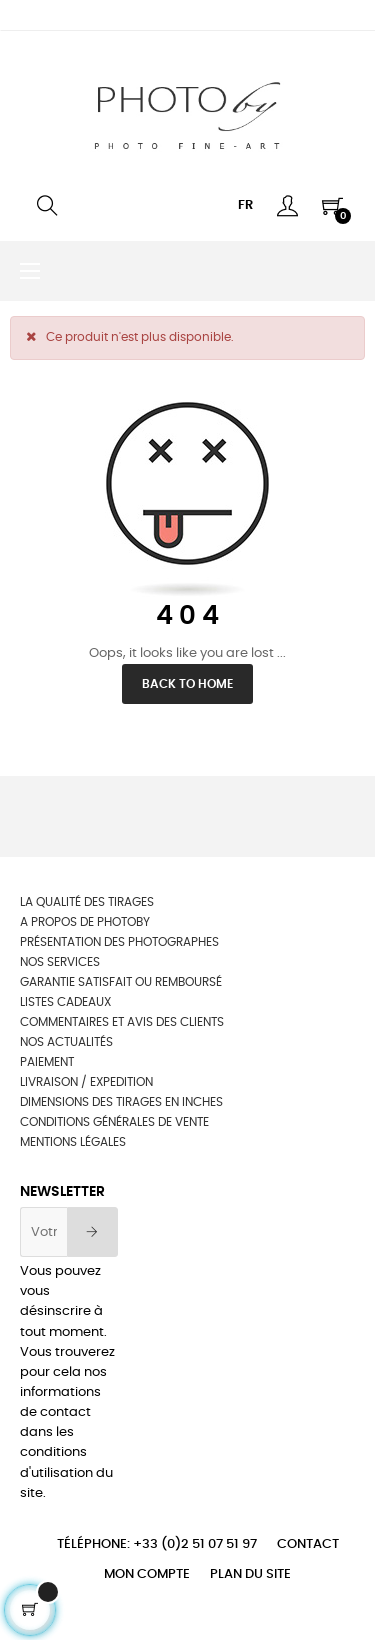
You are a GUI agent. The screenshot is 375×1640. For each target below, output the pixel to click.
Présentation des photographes (119, 942)
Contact (308, 1544)
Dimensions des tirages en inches (121, 1102)
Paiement (47, 1062)
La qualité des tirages (87, 902)
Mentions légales (73, 1142)
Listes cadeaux (65, 1002)
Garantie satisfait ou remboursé (121, 982)
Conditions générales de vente (114, 1122)
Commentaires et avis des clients (122, 1022)
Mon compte (147, 1574)
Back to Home (187, 684)
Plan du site (250, 1574)
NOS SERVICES (60, 962)
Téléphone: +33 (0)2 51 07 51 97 (157, 1544)
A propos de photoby (85, 922)
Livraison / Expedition (86, 1082)
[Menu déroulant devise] (245, 206)
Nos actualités (66, 1042)
